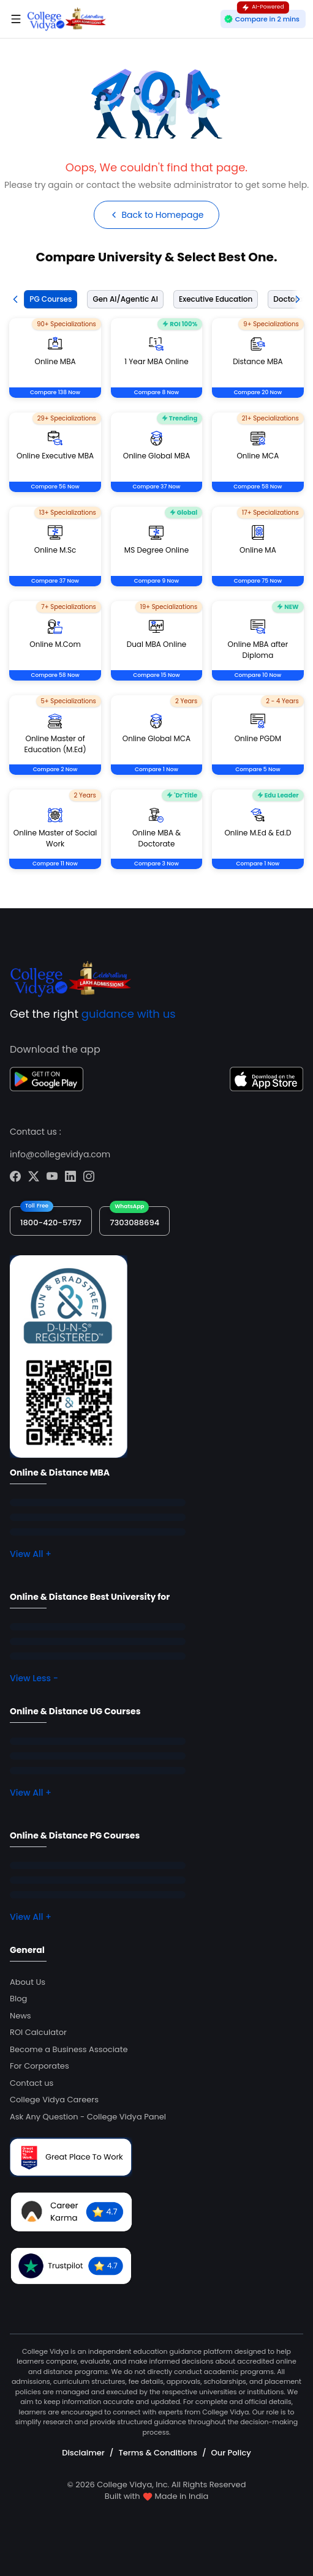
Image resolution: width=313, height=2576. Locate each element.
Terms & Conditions (157, 2452)
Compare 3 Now (156, 863)
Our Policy (231, 2452)
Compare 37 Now (156, 486)
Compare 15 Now (156, 675)
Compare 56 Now (55, 486)
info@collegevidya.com (60, 1154)
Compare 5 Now (257, 769)
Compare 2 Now (55, 769)
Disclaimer (83, 2452)
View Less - (34, 1678)
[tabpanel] (156, 608)
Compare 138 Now (55, 392)
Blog (18, 1998)
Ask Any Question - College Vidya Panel (88, 2116)
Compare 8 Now (156, 392)
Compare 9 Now (156, 580)
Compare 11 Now (55, 863)
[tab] (48, 299)
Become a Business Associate (68, 2049)
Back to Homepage (156, 215)
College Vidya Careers (54, 2099)
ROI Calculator (38, 2032)
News (20, 2016)
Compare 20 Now (258, 392)
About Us (27, 1982)
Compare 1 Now (156, 769)
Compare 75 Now (258, 580)
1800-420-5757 (50, 1222)
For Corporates (39, 2066)
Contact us (31, 2083)
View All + (30, 1554)
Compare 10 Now (258, 675)
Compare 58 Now (257, 486)
